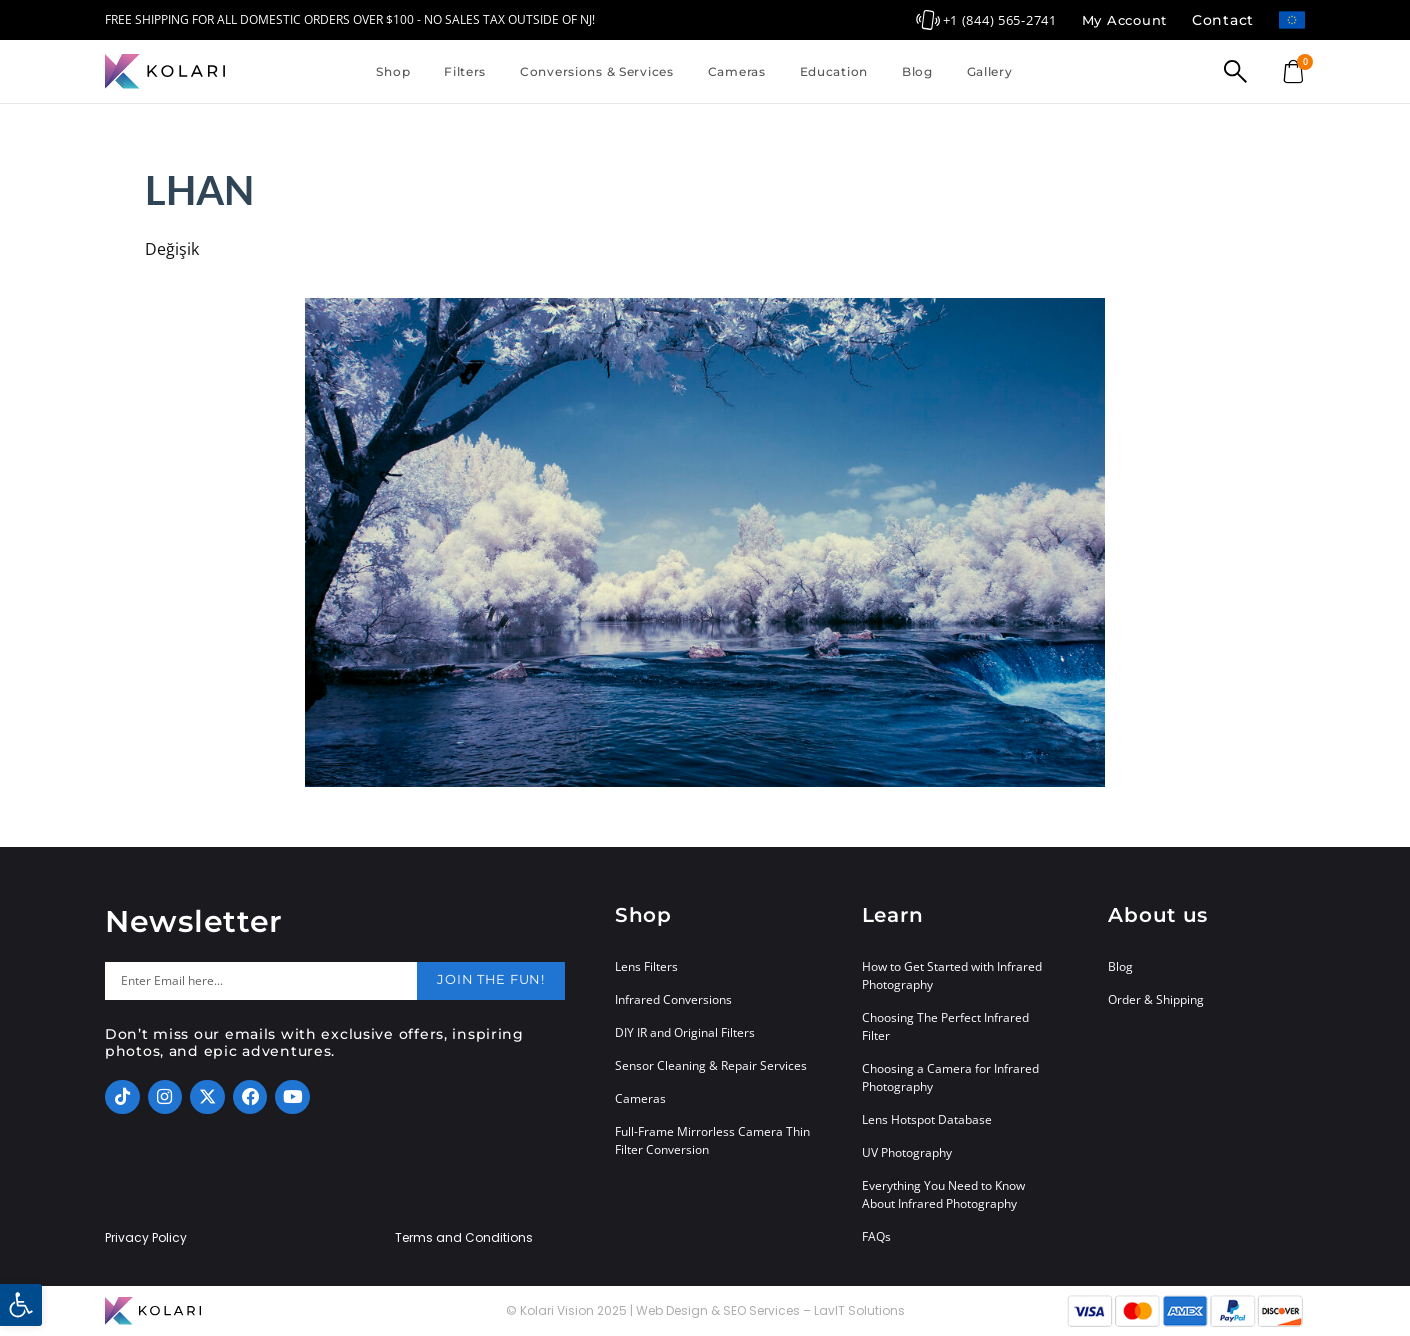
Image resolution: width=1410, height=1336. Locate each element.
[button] (21, 1305)
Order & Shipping (1156, 999)
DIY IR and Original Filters (685, 1032)
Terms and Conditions (464, 1238)
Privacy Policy (146, 1238)
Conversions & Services (597, 71)
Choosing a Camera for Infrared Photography (950, 1077)
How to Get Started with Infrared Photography (952, 975)
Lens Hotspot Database (927, 1119)
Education (834, 71)
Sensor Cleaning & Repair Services (711, 1065)
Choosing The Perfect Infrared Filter (945, 1026)
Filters (465, 71)
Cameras (737, 71)
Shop (393, 71)
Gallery (990, 71)
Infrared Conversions (673, 999)
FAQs (876, 1236)
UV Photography (907, 1152)
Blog (917, 71)
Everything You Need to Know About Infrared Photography (943, 1194)
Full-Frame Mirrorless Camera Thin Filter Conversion (712, 1140)
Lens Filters (646, 966)
